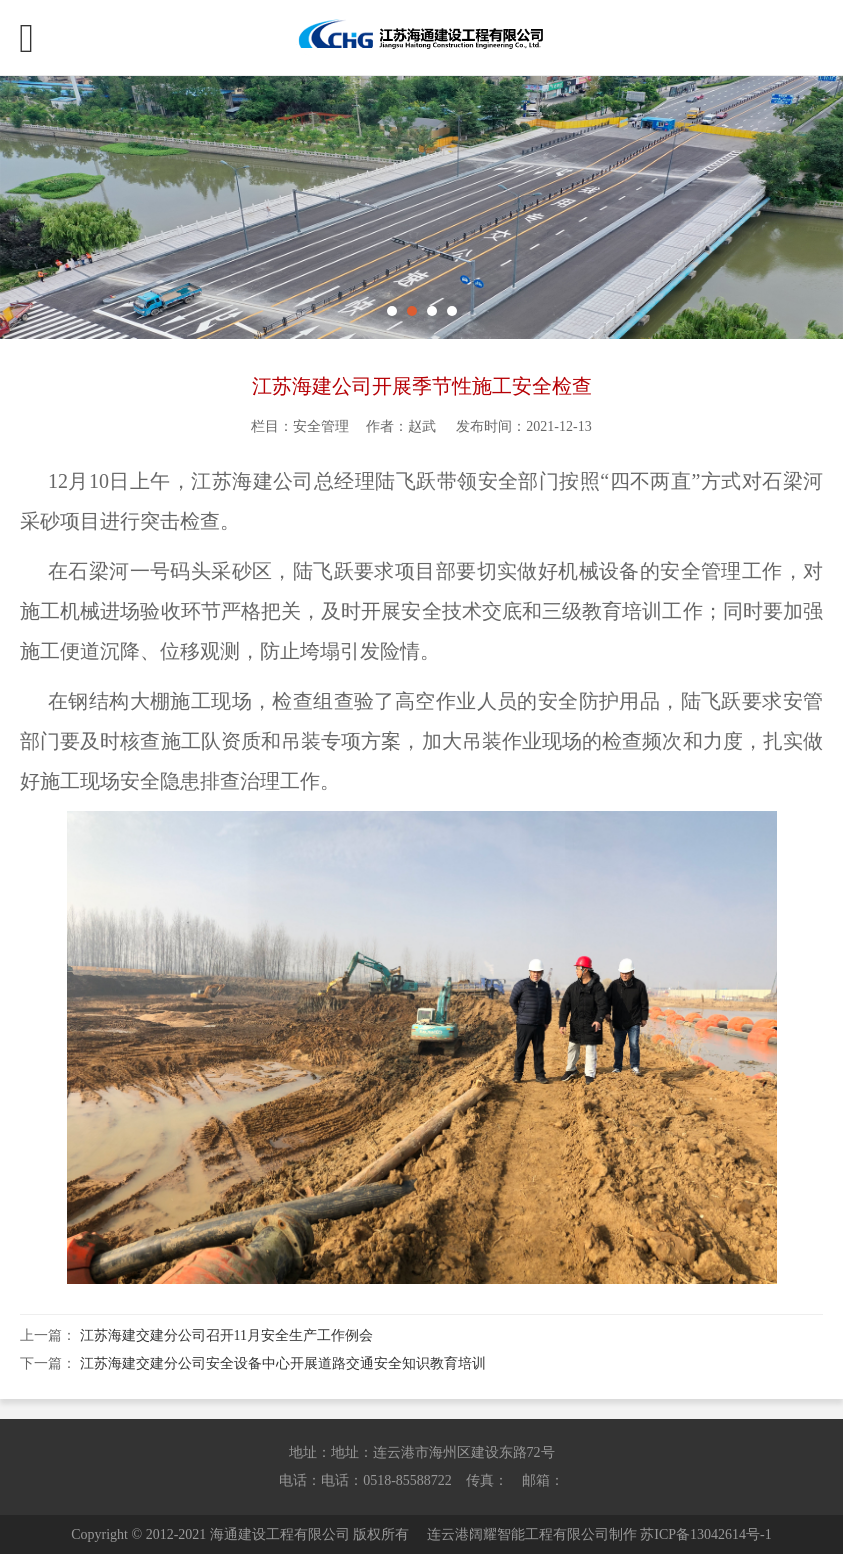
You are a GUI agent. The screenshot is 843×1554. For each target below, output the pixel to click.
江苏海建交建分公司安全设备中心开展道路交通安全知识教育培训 (283, 1363)
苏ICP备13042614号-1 (705, 1534)
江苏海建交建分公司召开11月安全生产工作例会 (226, 1335)
